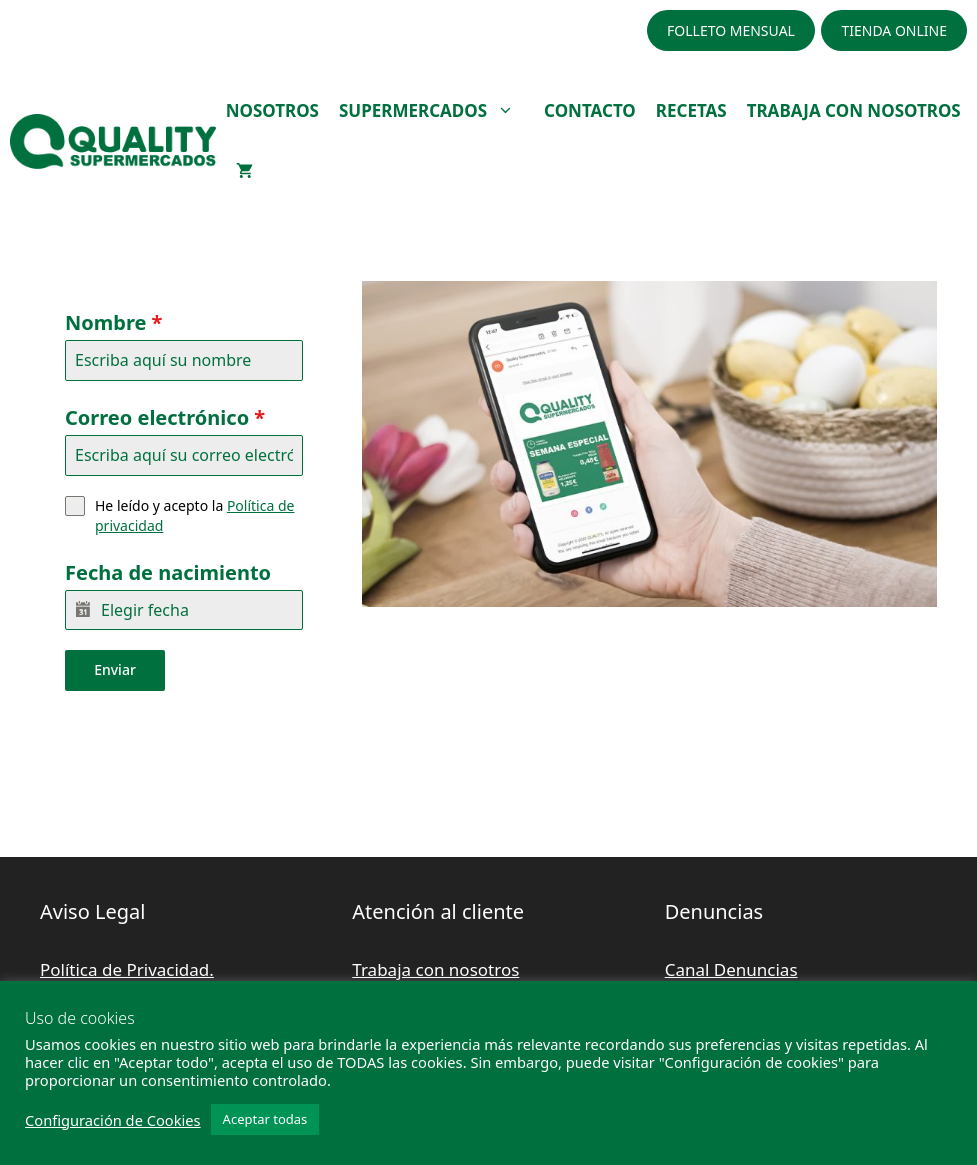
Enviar (115, 669)
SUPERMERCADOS (436, 111)
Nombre (113, 322)
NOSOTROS (272, 110)
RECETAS (691, 110)
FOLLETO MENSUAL (731, 30)
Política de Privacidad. (127, 967)
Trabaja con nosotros (435, 967)
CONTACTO (590, 110)
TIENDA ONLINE (894, 30)
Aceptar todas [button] (265, 1119)
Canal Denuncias (731, 967)
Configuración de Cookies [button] (113, 1120)
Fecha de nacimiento (168, 572)
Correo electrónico (165, 417)
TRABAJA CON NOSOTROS (854, 110)
